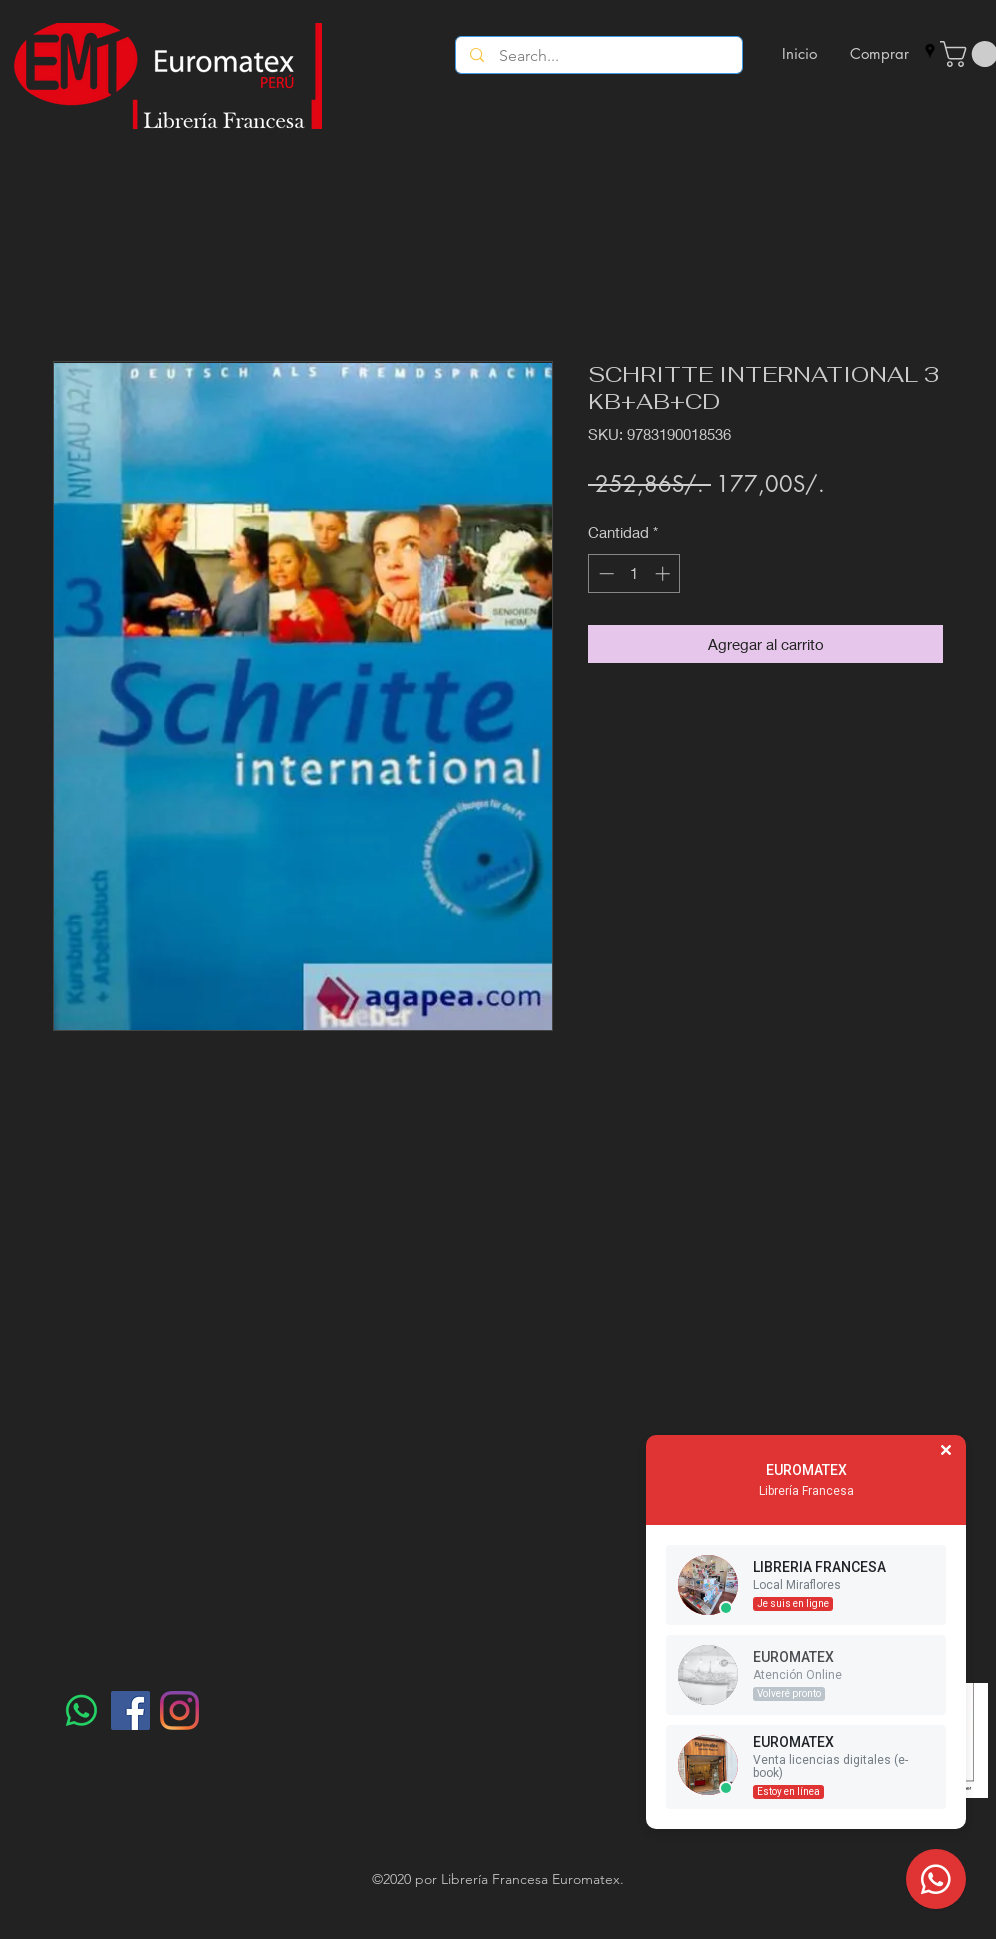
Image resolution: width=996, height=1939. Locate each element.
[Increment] (664, 573)
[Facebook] (130, 1710)
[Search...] (599, 56)
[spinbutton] (634, 573)
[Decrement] (604, 573)
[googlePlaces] (930, 51)
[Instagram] (179, 1710)
